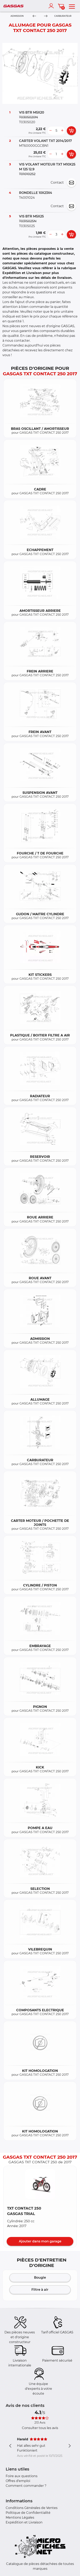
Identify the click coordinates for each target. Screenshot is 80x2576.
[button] (40, 2184)
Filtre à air (39, 2290)
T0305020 (27, 122)
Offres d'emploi (18, 2481)
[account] (52, 6)
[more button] (62, 130)
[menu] (72, 5)
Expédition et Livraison (24, 2522)
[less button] (50, 130)
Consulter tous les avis (40, 2428)
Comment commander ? (26, 2486)
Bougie (40, 2277)
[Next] (46, 16)
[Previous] (34, 16)
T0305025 (27, 226)
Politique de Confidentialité (28, 2513)
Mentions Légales (20, 2517)
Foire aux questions (21, 2476)
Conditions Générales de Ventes (32, 2508)
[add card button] (71, 130)
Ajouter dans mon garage (40, 2241)
